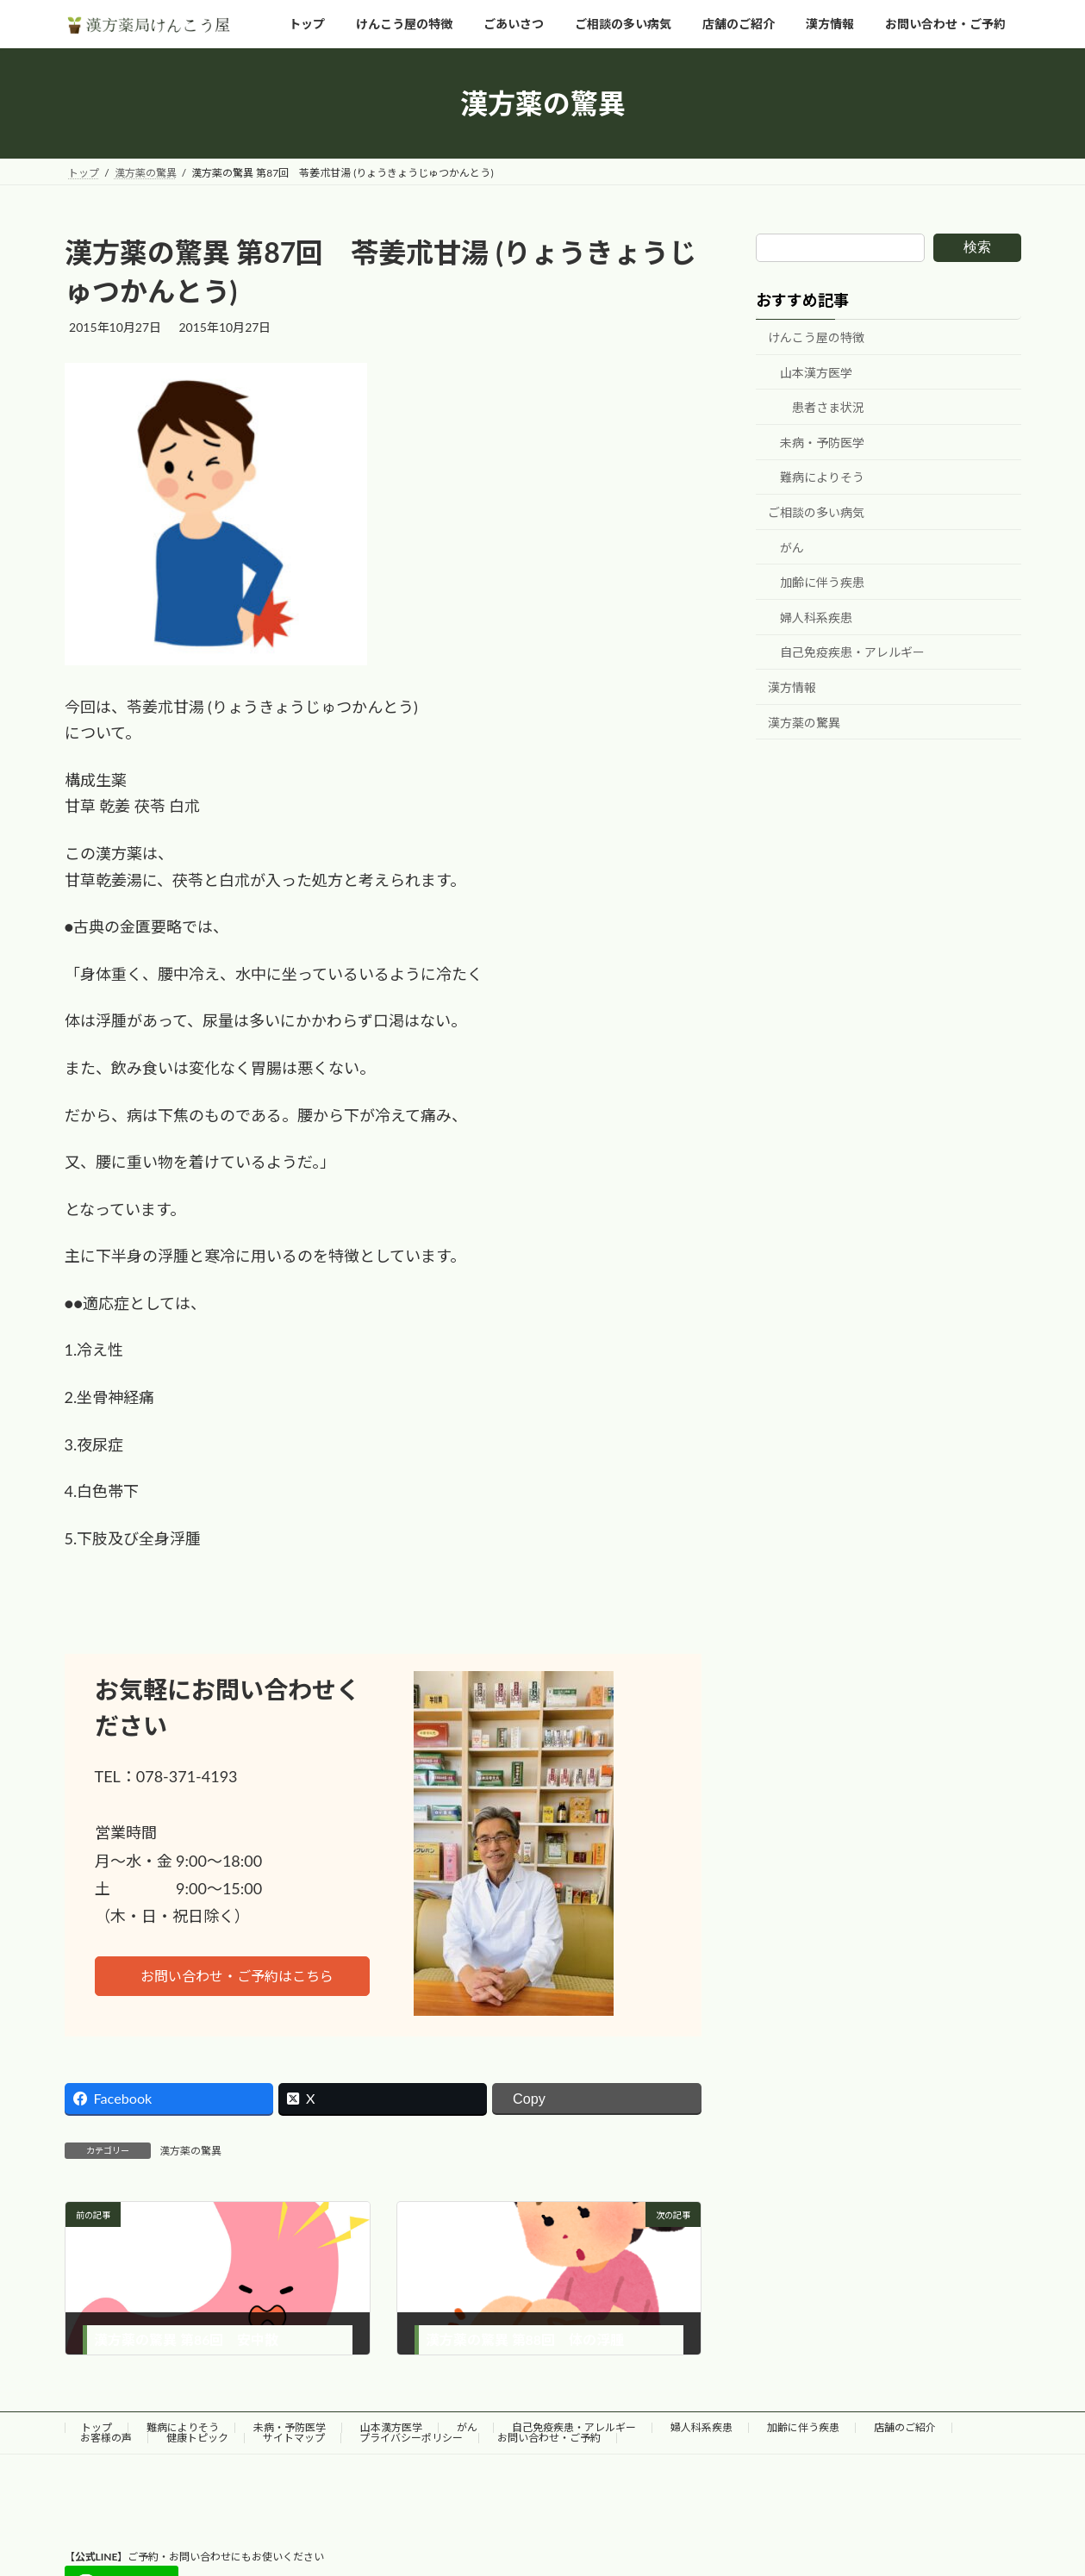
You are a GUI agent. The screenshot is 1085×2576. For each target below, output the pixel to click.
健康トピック (197, 2437)
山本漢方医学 (816, 372)
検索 (977, 247)
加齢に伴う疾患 (822, 583)
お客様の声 (106, 2437)
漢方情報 (792, 687)
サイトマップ (294, 2437)
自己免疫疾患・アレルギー (852, 653)
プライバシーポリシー (411, 2437)
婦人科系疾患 (816, 617)
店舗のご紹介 (905, 2427)
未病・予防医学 (822, 442)
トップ (96, 2427)
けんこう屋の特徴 (816, 337)
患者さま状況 (828, 408)
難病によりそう (822, 478)
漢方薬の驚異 (190, 2150)
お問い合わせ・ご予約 (549, 2437)
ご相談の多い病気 (816, 512)
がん (792, 547)
